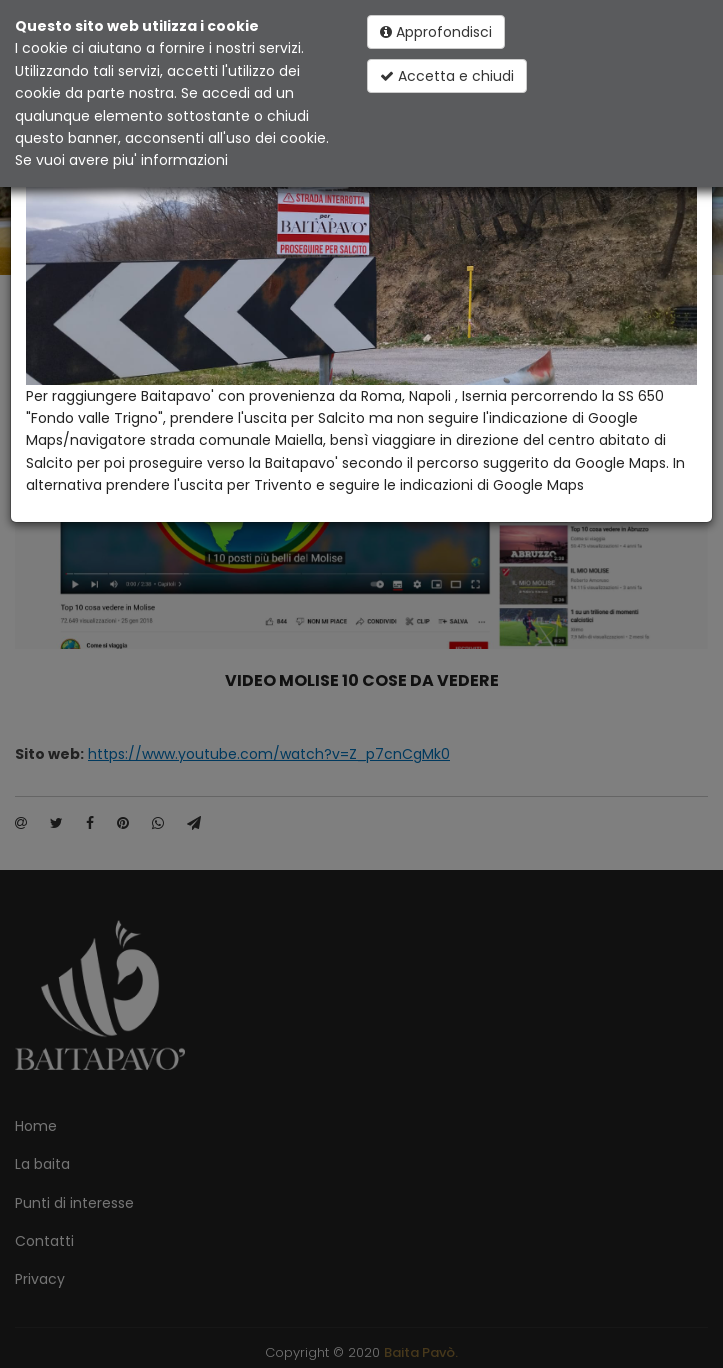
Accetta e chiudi (447, 76)
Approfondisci (436, 32)
